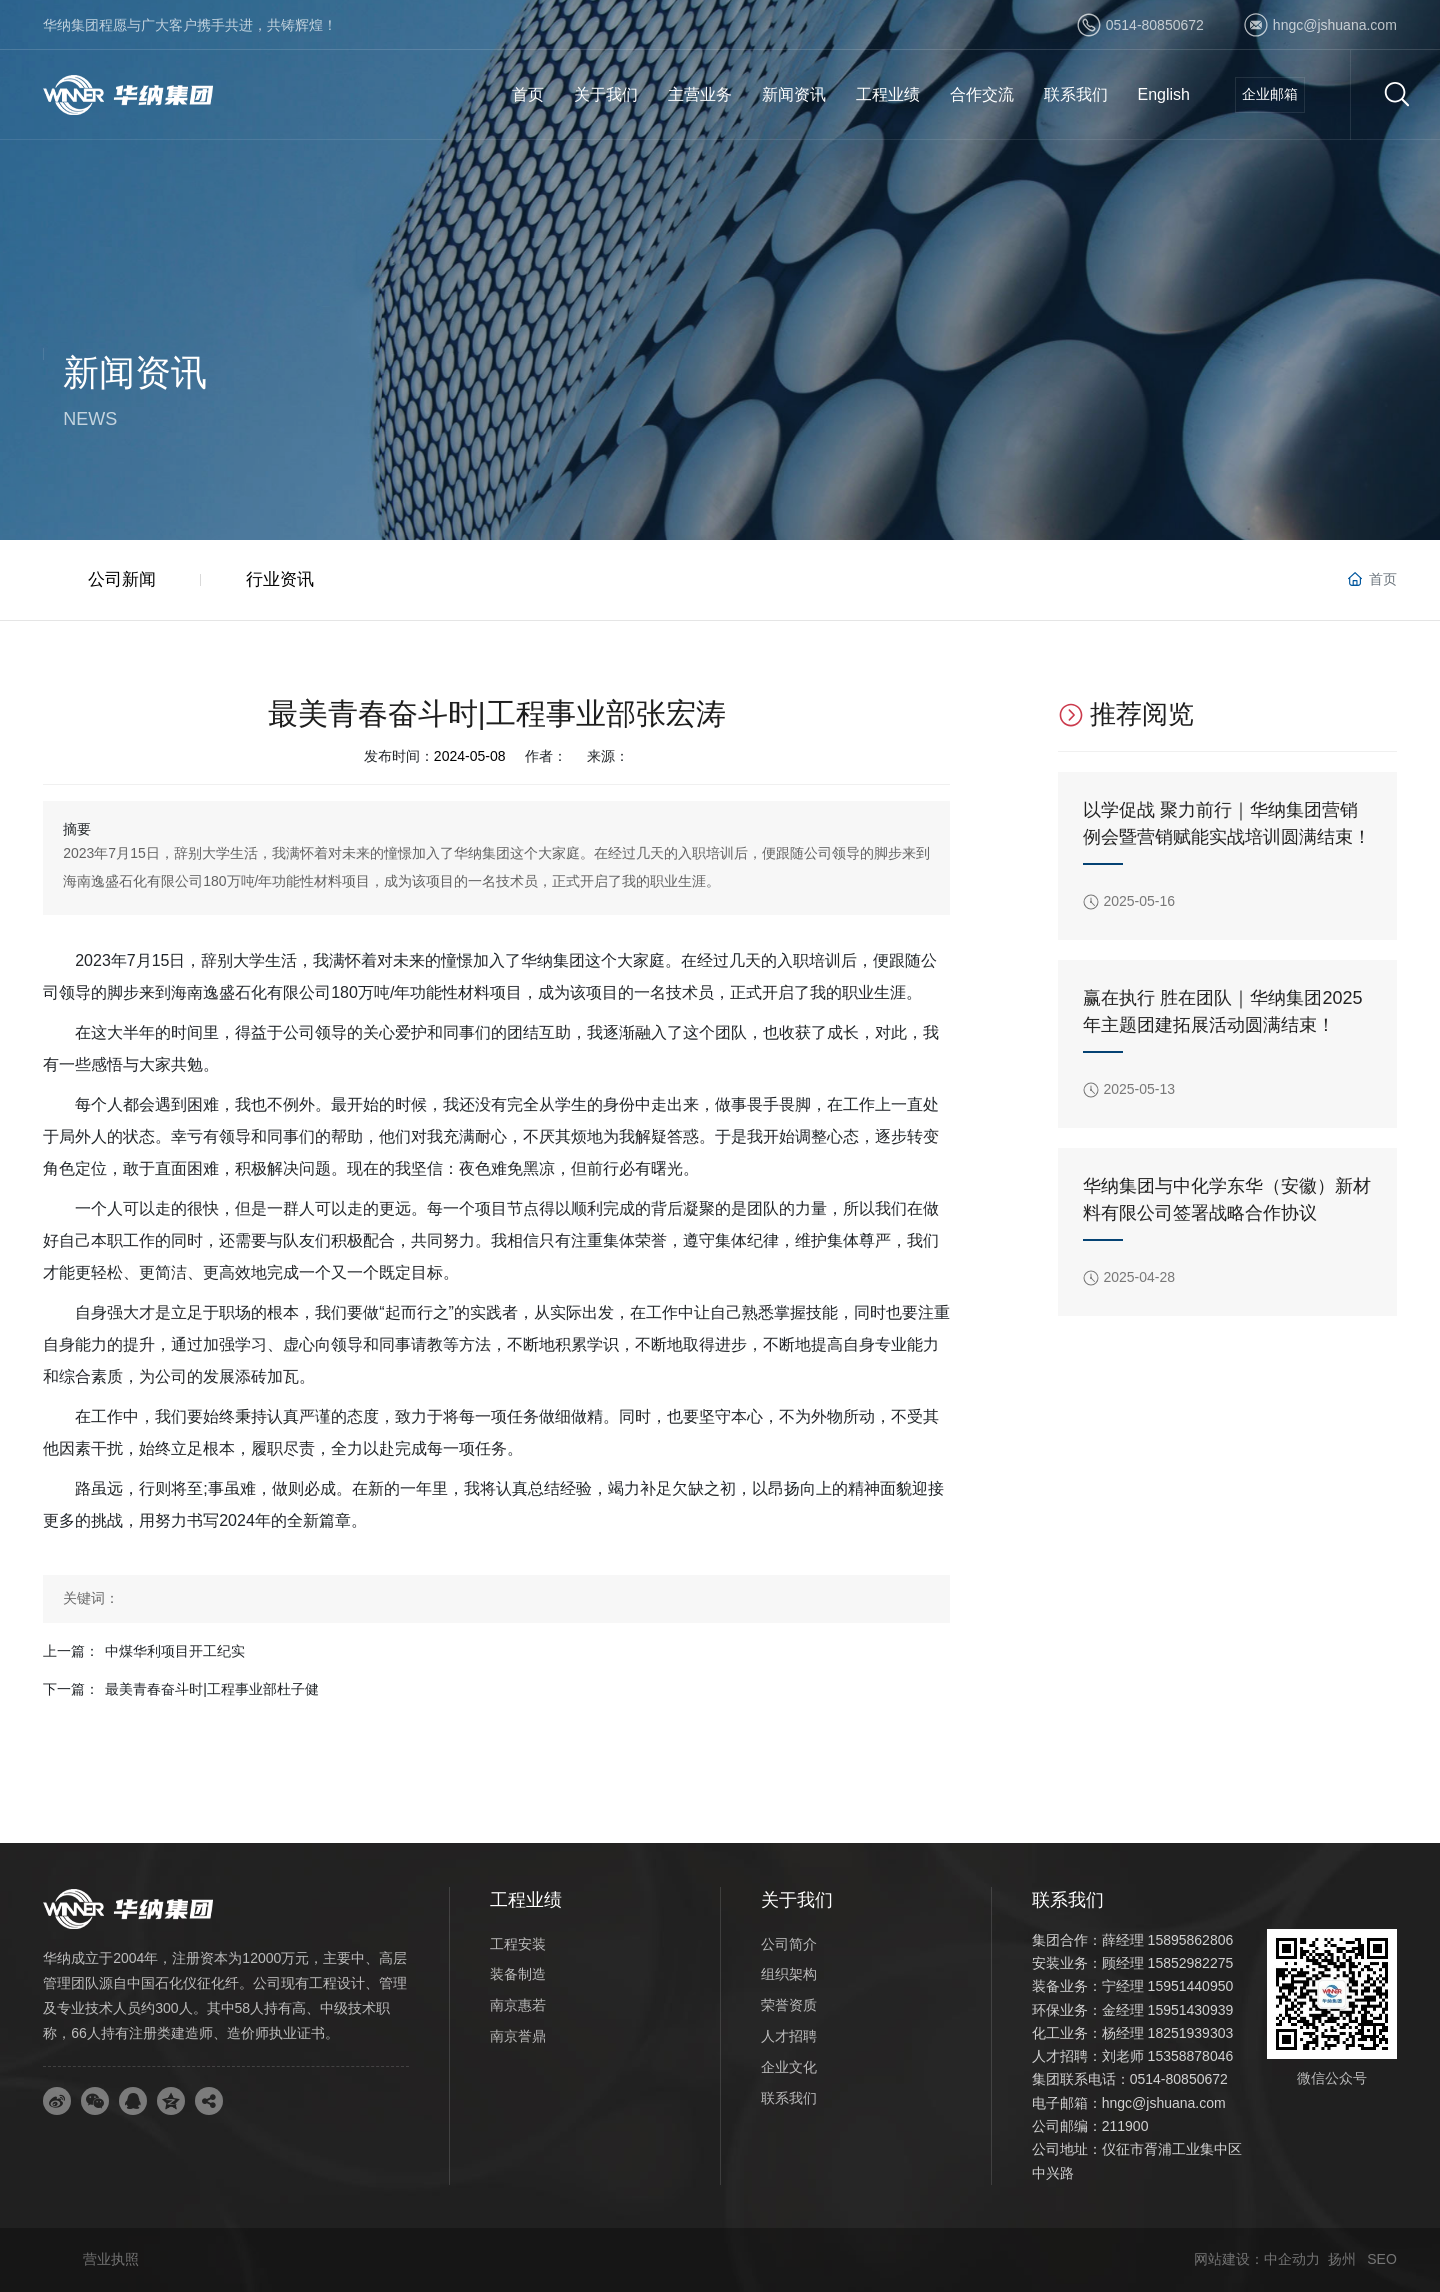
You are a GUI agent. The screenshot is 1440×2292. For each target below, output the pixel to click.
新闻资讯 (135, 372)
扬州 (1342, 2259)
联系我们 (789, 2098)
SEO (1382, 2259)
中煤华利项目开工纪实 (175, 1651)
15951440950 (1191, 1986)
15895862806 (1191, 1940)
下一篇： (71, 1689)
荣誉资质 (789, 2005)
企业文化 (789, 2067)
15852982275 (1191, 1963)
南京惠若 (518, 2005)
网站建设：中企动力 (1257, 2259)
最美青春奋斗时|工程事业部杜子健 (212, 1689)
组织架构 (789, 1974)
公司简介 (789, 1944)
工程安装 (518, 1944)
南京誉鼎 (518, 2036)
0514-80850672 (1155, 25)
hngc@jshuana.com (1335, 25)
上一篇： (71, 1651)
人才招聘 (789, 2036)
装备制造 (518, 1974)
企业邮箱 (1270, 94)
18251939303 (1191, 2033)
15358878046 (1191, 2056)
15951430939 (1191, 2010)
